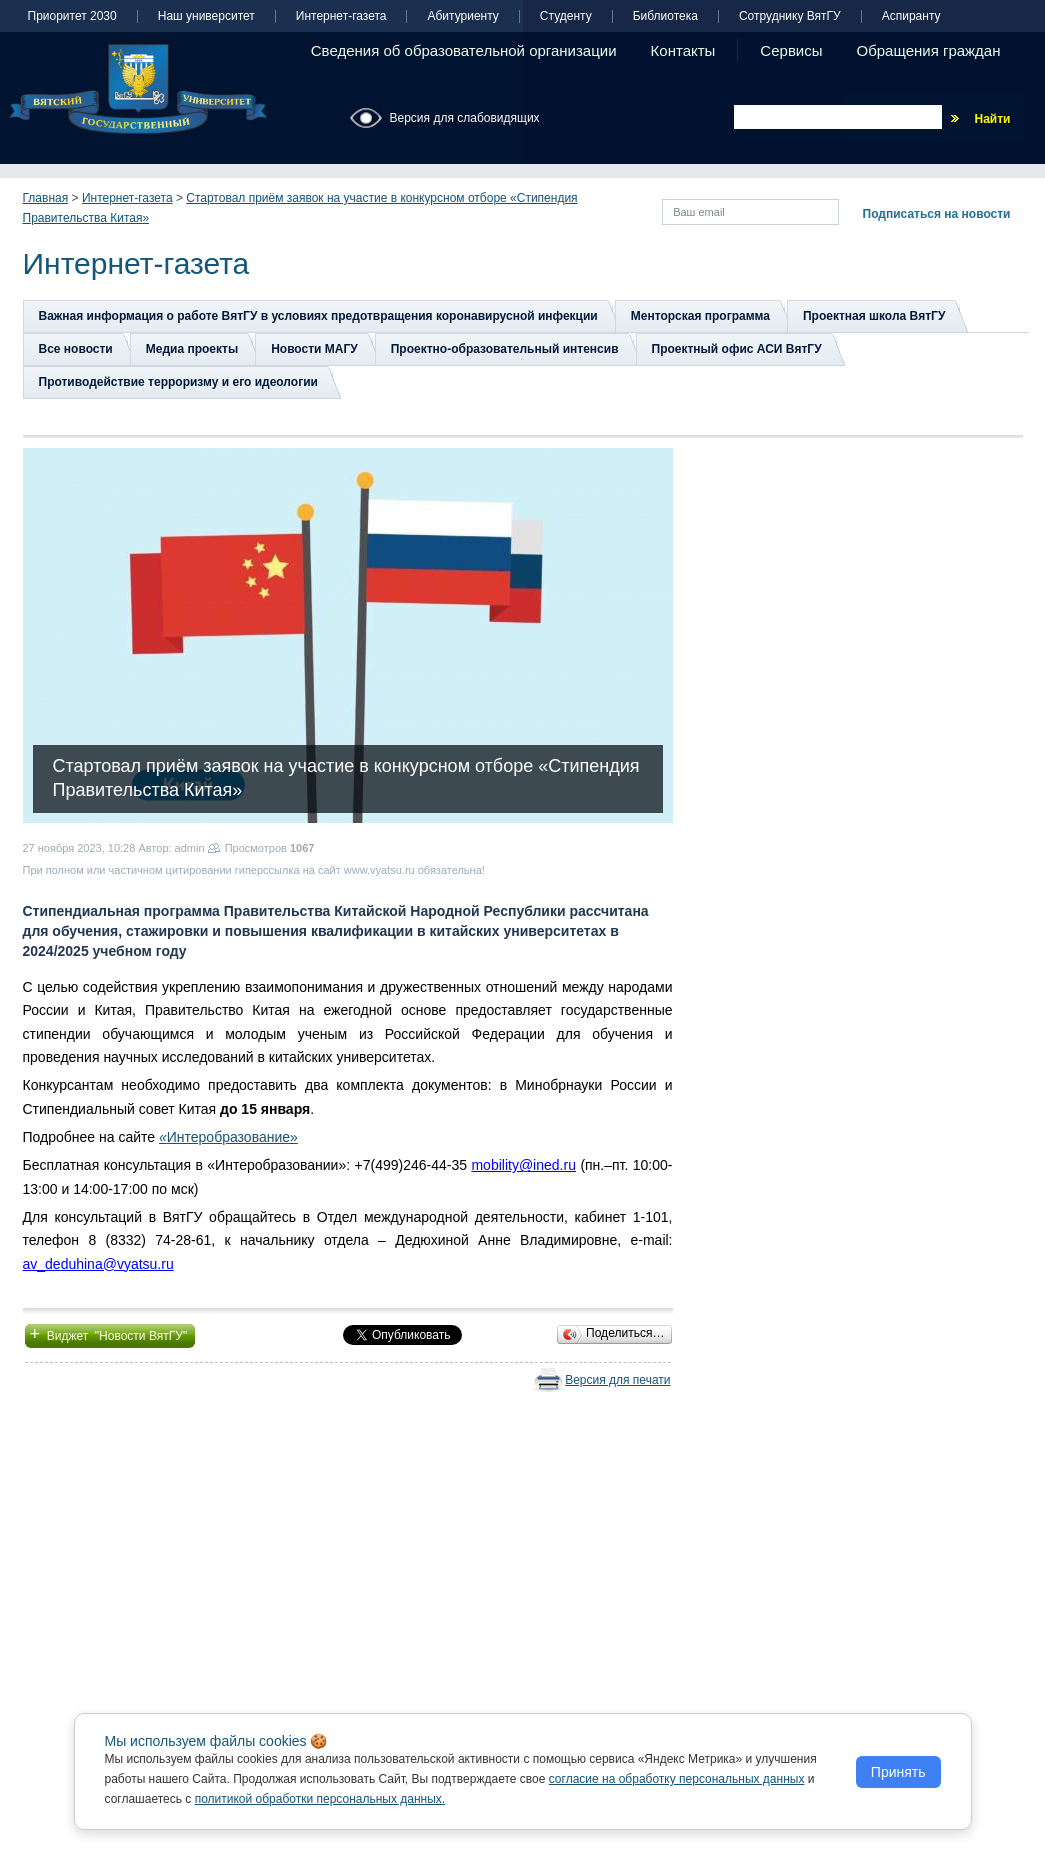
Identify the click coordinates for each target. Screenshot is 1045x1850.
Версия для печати (617, 1380)
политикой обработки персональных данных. (320, 1799)
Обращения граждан (929, 50)
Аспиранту (911, 16)
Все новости (76, 349)
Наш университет (206, 16)
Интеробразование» (232, 1137)
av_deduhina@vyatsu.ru (98, 1264)
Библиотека (665, 16)
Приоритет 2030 (72, 16)
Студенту (566, 16)
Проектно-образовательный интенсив (505, 349)
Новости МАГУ (314, 349)
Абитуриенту (462, 16)
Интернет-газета (341, 16)
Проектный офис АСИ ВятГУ (737, 349)
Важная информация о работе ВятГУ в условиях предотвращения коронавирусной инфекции (318, 316)
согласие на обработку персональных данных (677, 1779)
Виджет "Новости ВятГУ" (110, 1334)
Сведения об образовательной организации (464, 50)
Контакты (683, 50)
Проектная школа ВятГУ (874, 316)
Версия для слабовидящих (465, 118)
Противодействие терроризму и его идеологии (178, 382)
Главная (46, 198)
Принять (898, 1772)
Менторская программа (700, 316)
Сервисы (791, 50)
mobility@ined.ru (523, 1165)
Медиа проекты (192, 349)
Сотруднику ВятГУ (790, 16)
